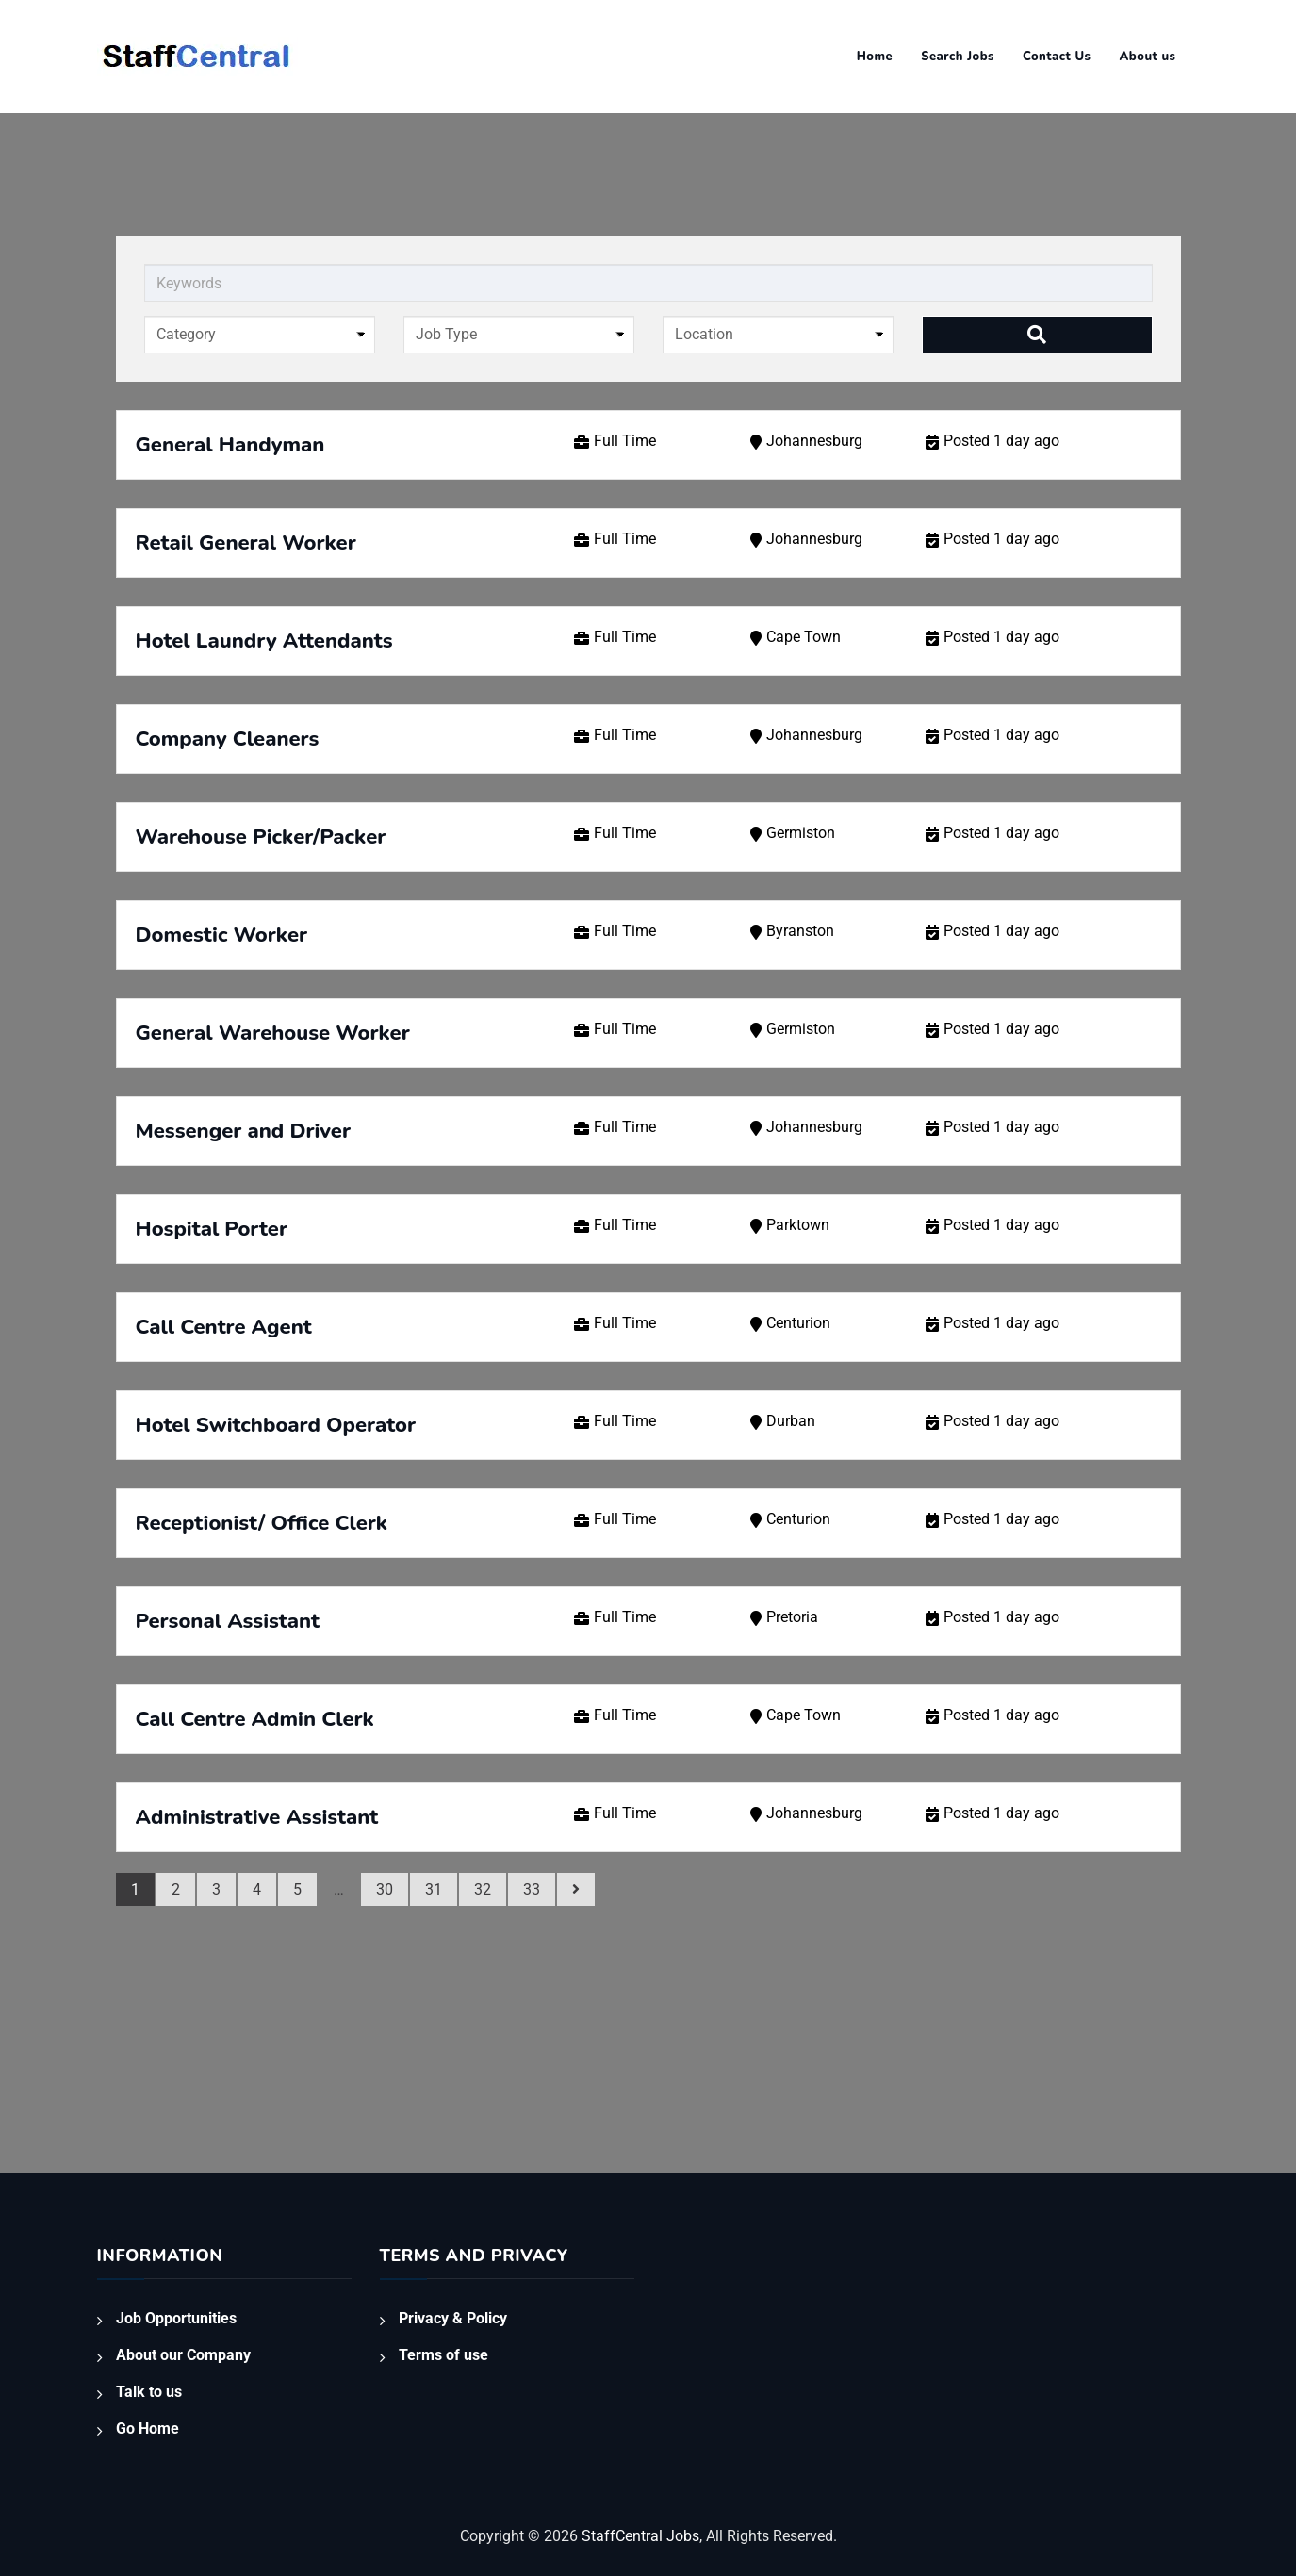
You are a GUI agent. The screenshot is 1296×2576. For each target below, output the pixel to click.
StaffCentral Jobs (640, 2536)
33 (531, 1889)
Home (875, 56)
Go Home (147, 2428)
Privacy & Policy (453, 2318)
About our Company (183, 2355)
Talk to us (149, 2392)
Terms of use (443, 2355)
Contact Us (1057, 56)
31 (433, 1889)
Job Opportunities (176, 2318)
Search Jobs (957, 56)
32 (482, 1889)
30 (384, 1889)
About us (1148, 56)
